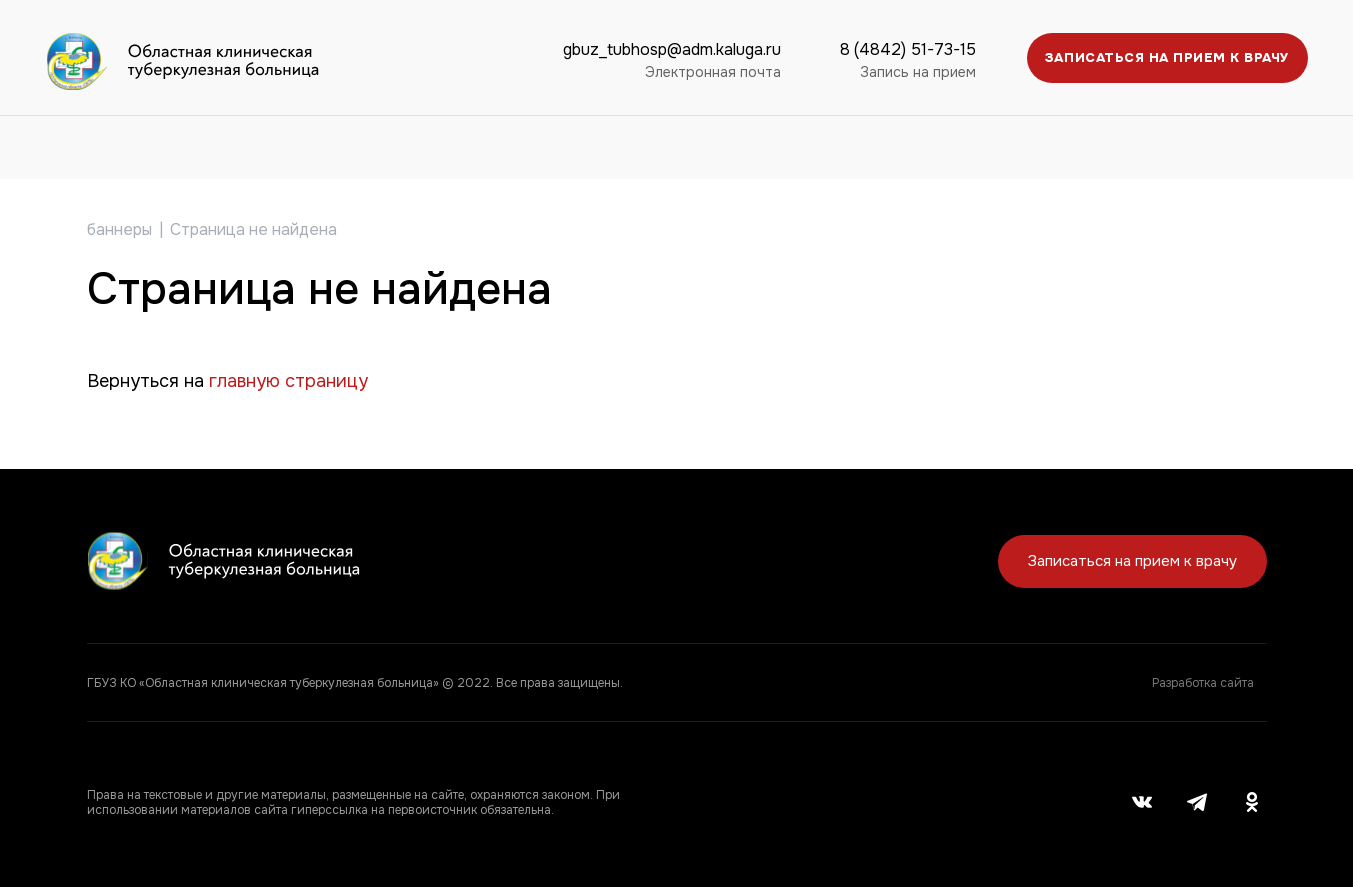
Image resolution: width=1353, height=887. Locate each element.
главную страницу (288, 381)
